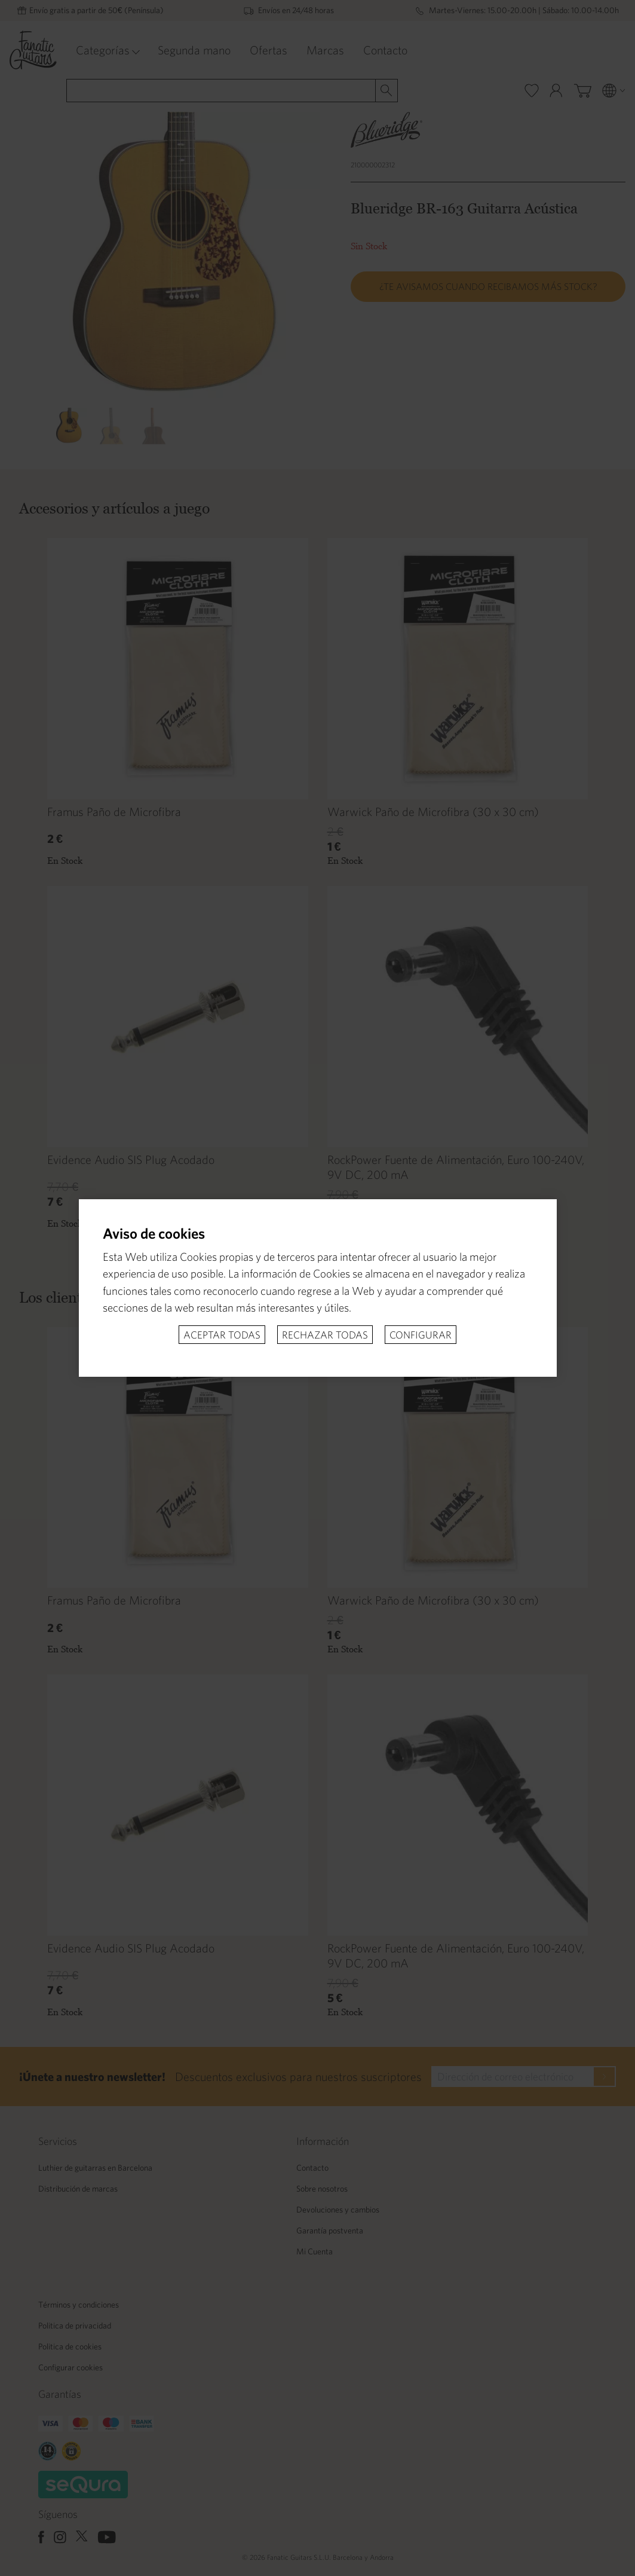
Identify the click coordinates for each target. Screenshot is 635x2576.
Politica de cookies (70, 2346)
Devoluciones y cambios (337, 2209)
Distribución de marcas (78, 2188)
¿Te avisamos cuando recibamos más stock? (488, 286)
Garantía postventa (329, 2230)
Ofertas (268, 50)
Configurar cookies (70, 2367)
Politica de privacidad (74, 2325)
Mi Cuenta (314, 2251)
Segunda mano (194, 50)
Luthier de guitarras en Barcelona (95, 2167)
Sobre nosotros (322, 2188)
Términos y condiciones (78, 2304)
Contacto (385, 50)
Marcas (325, 50)
